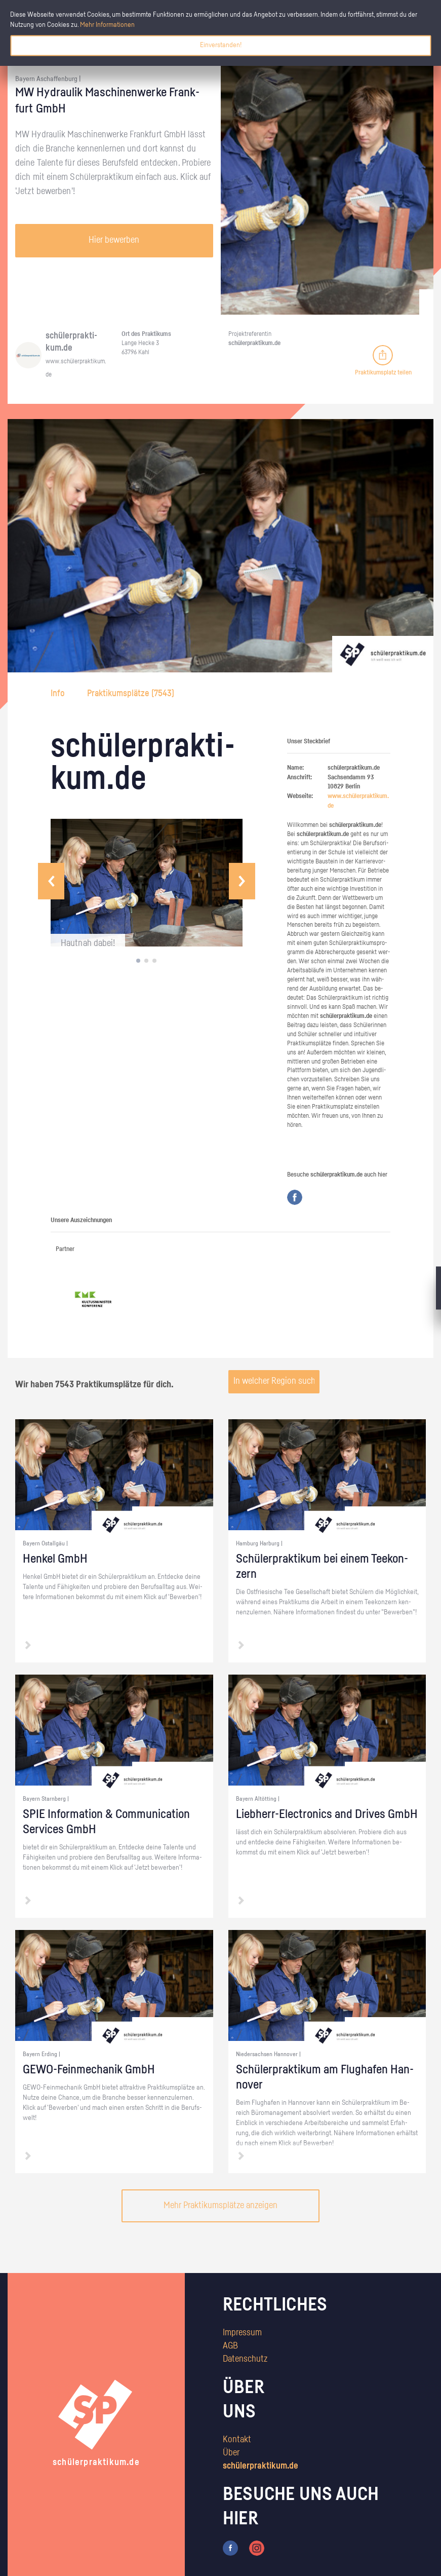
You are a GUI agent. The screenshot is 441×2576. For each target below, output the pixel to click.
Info (59, 693)
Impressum (242, 2332)
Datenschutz (245, 2359)
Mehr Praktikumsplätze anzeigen (220, 2205)
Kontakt (237, 2439)
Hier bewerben (114, 240)
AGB (230, 2346)
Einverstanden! (221, 45)
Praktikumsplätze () (130, 693)
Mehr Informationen (107, 24)
